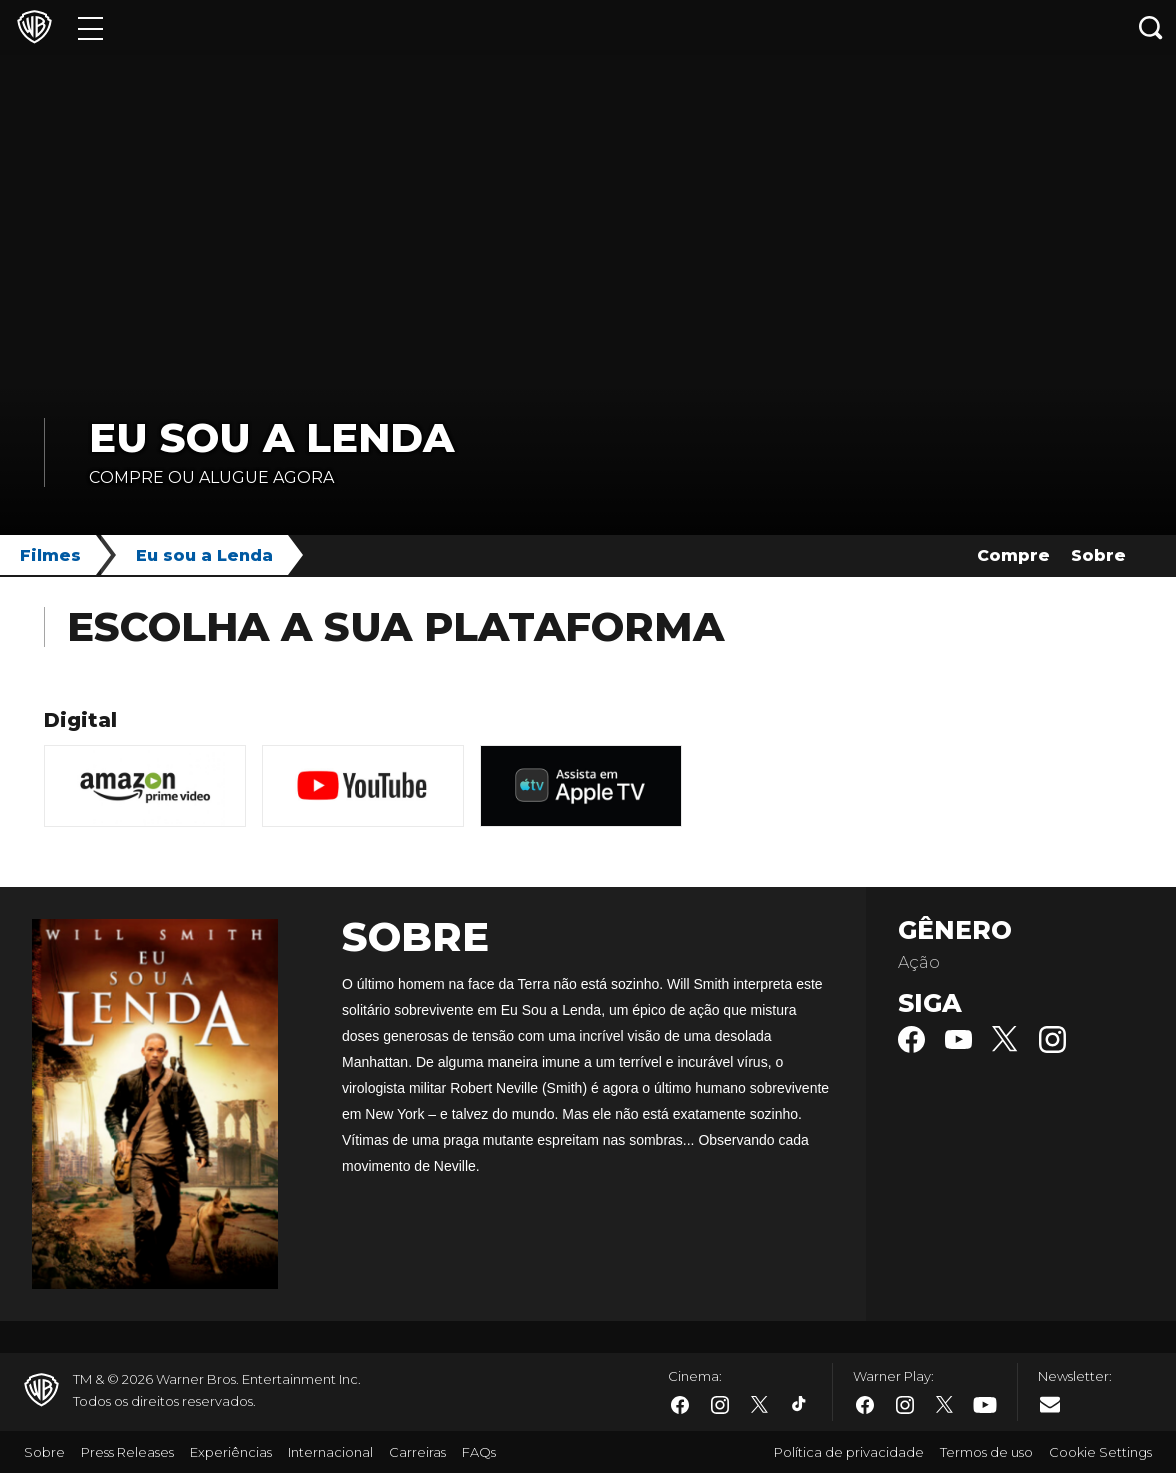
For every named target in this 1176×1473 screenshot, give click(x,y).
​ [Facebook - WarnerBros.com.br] (680, 1405)
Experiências (231, 1452)
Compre (1013, 555)
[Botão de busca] (1151, 27)
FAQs (479, 1452)
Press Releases (127, 1452)
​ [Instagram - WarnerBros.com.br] (720, 1405)
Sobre (1098, 555)
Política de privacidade (849, 1452)
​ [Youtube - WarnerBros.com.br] (985, 1405)
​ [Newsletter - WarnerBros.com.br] (1050, 1404)
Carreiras (417, 1452)
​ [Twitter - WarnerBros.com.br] (760, 1405)
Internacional (330, 1452)
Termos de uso (986, 1452)
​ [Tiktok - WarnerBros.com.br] (800, 1405)
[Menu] (90, 27)
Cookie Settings (1100, 1452)
